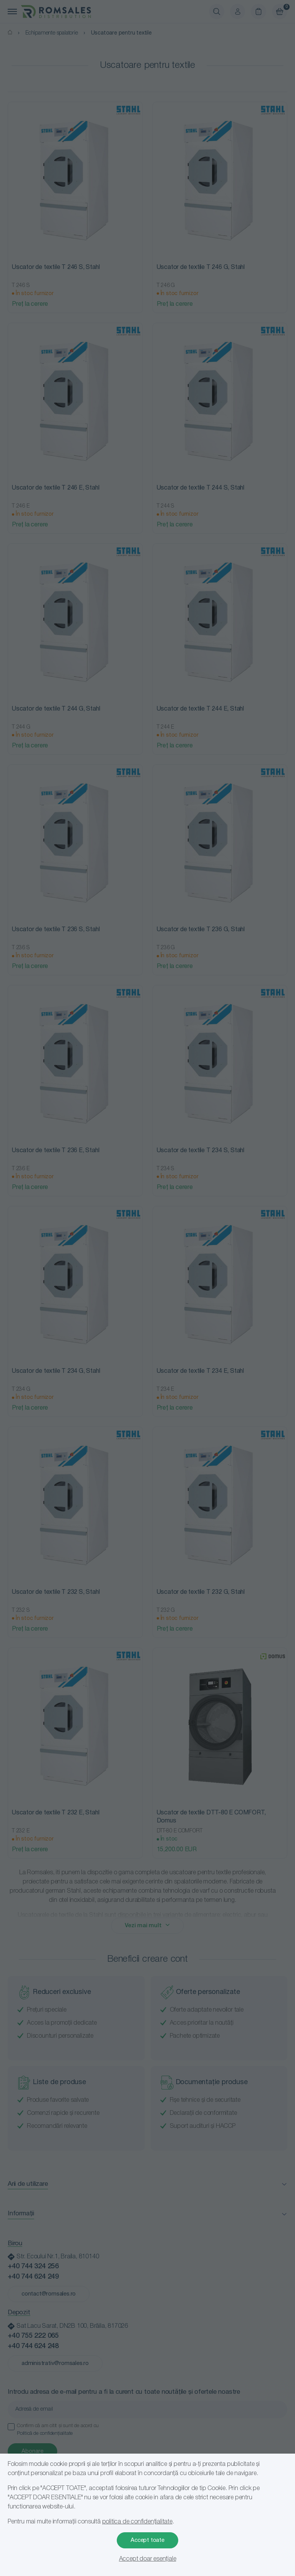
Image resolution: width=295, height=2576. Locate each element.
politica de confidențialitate (137, 2522)
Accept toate (147, 2540)
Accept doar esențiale (147, 2559)
